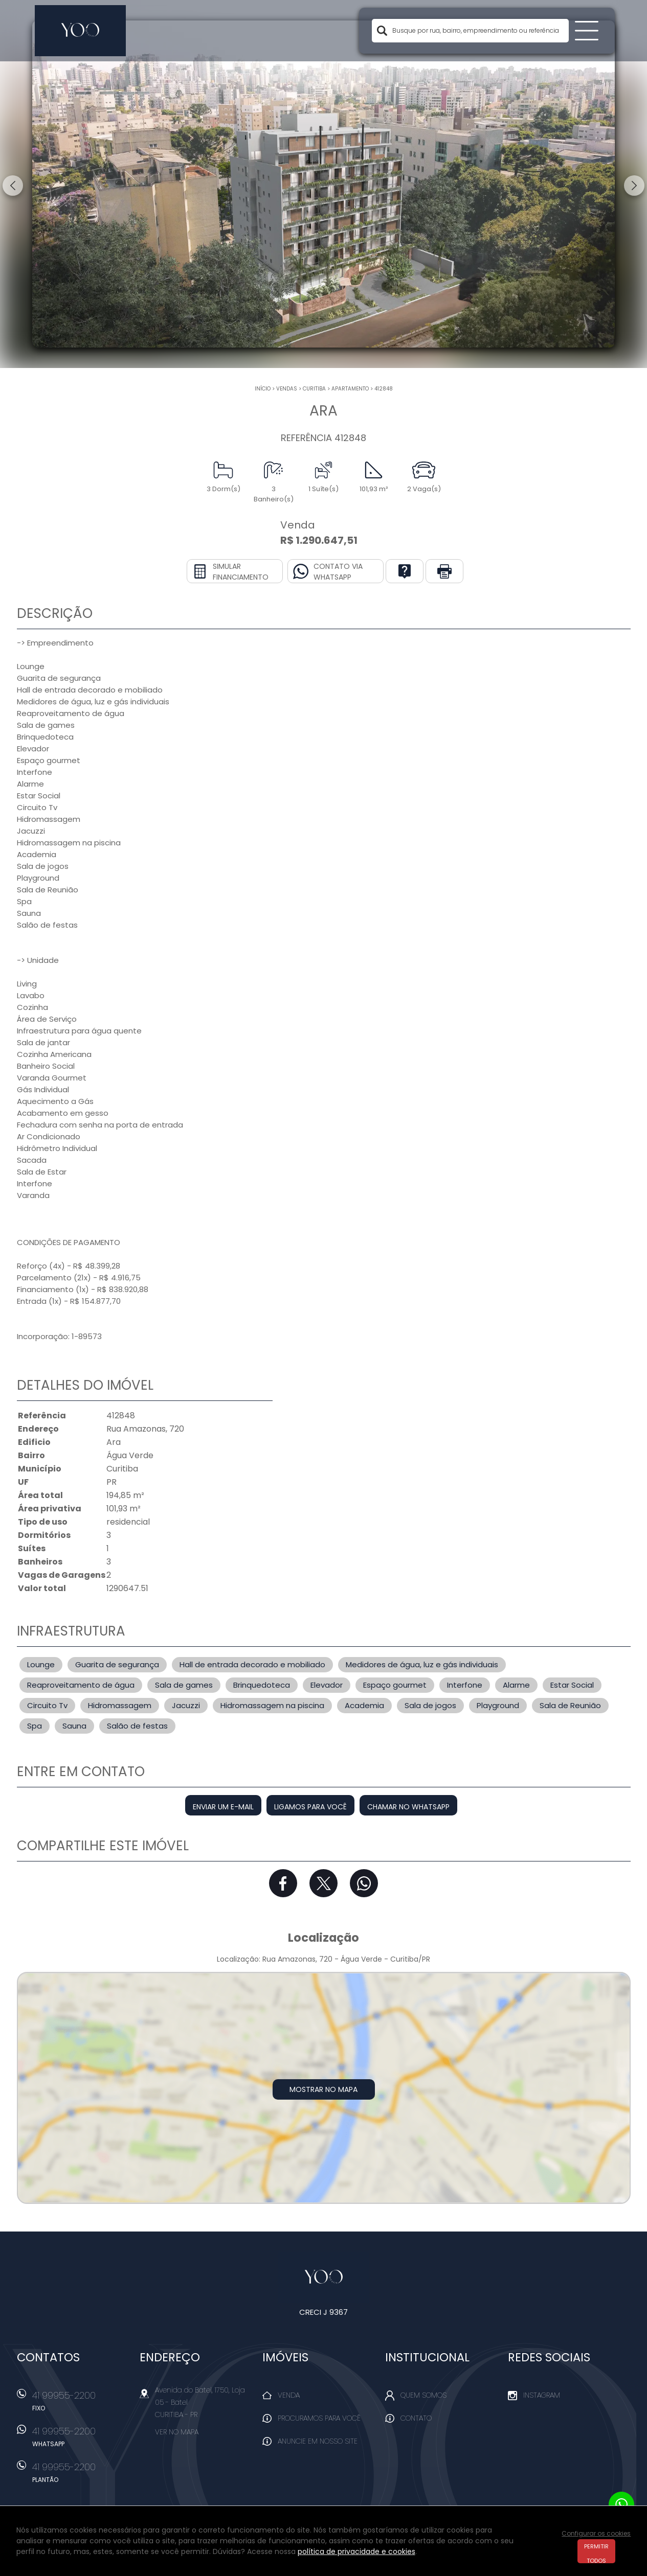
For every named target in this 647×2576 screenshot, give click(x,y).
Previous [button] (13, 185)
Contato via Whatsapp (338, 571)
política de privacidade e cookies (356, 2551)
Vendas (286, 389)
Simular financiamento (241, 571)
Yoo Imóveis (323, 2277)
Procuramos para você (319, 2418)
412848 (383, 389)
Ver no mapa (176, 2432)
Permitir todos (596, 2552)
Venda (289, 2395)
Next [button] (634, 185)
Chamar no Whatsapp (408, 1807)
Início (263, 389)
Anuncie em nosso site (318, 2441)
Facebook (283, 1883)
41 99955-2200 (80, 2404)
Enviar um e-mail (223, 1807)
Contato (416, 2418)
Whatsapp (364, 1883)
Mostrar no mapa (323, 2089)
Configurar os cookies (596, 2533)
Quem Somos (423, 2395)
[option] (323, 184)
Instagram (541, 2395)
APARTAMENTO (350, 389)
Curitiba (314, 389)
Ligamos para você (310, 1807)
